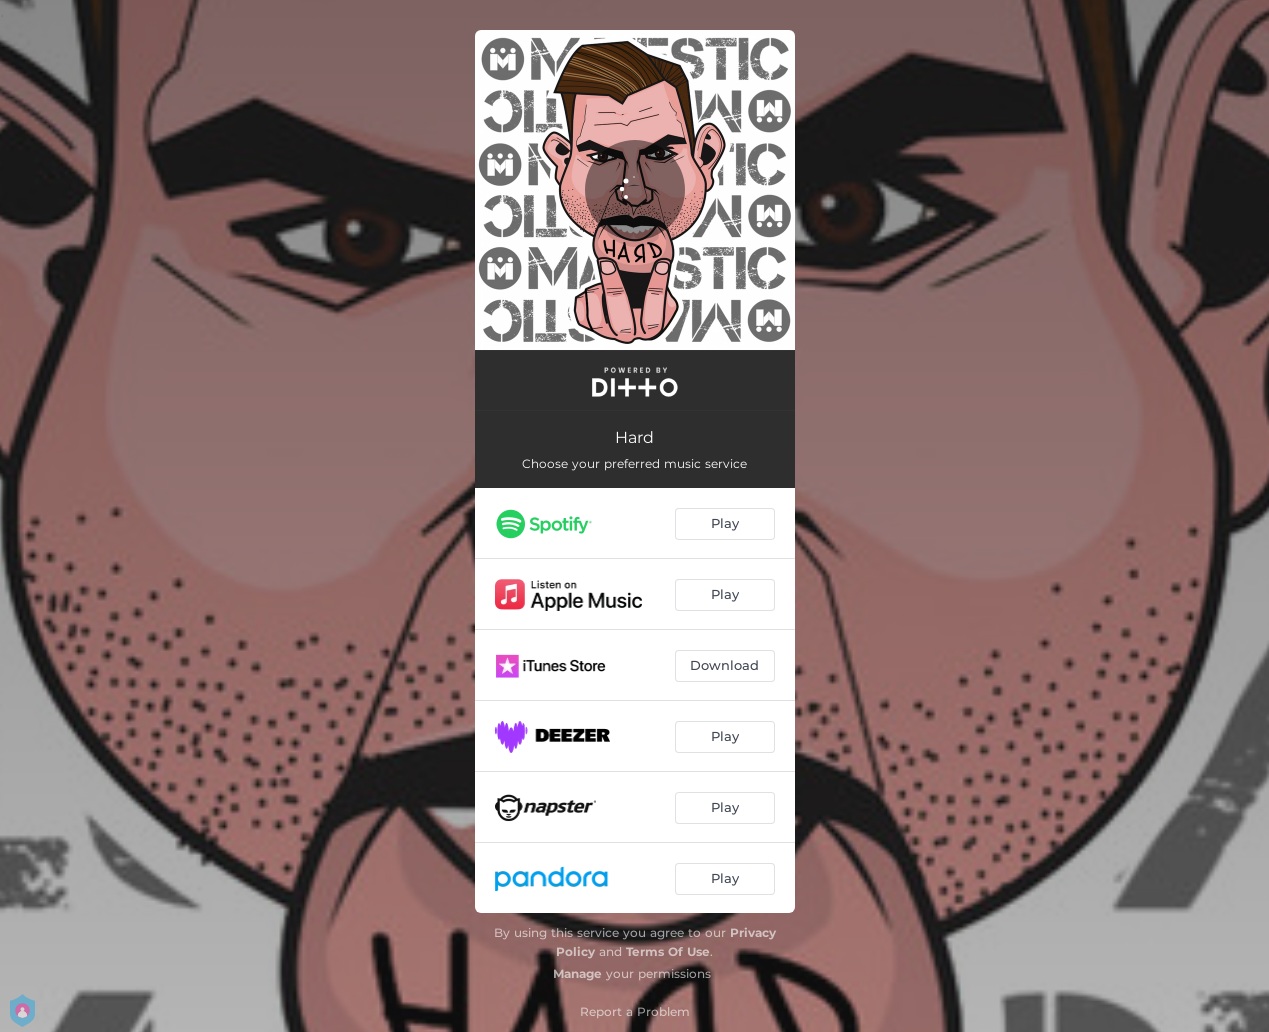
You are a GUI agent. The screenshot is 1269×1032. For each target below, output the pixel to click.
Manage (577, 973)
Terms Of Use (668, 951)
